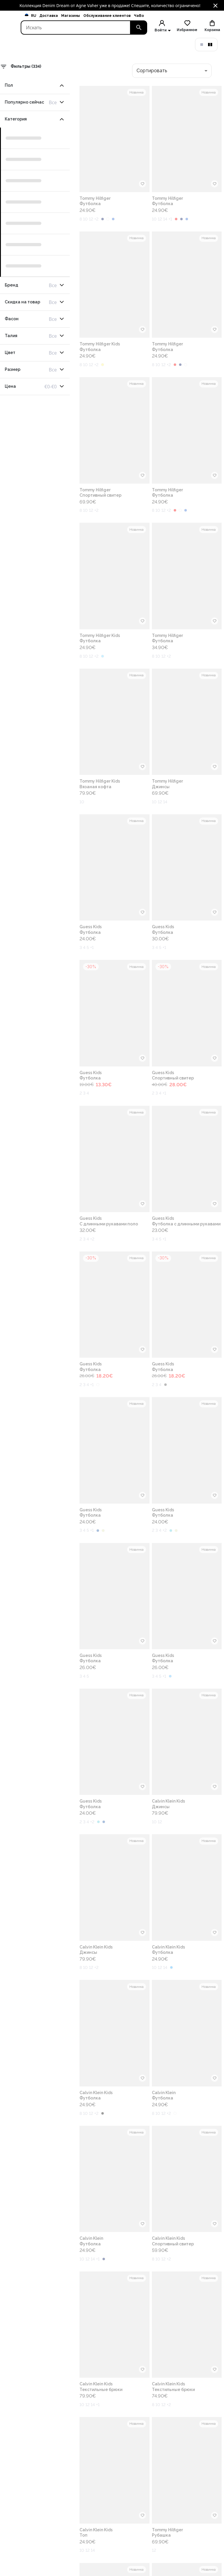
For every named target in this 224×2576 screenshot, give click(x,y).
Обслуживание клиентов (107, 16)
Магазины (70, 16)
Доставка (48, 16)
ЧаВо (139, 16)
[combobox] (172, 71)
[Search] (76, 27)
